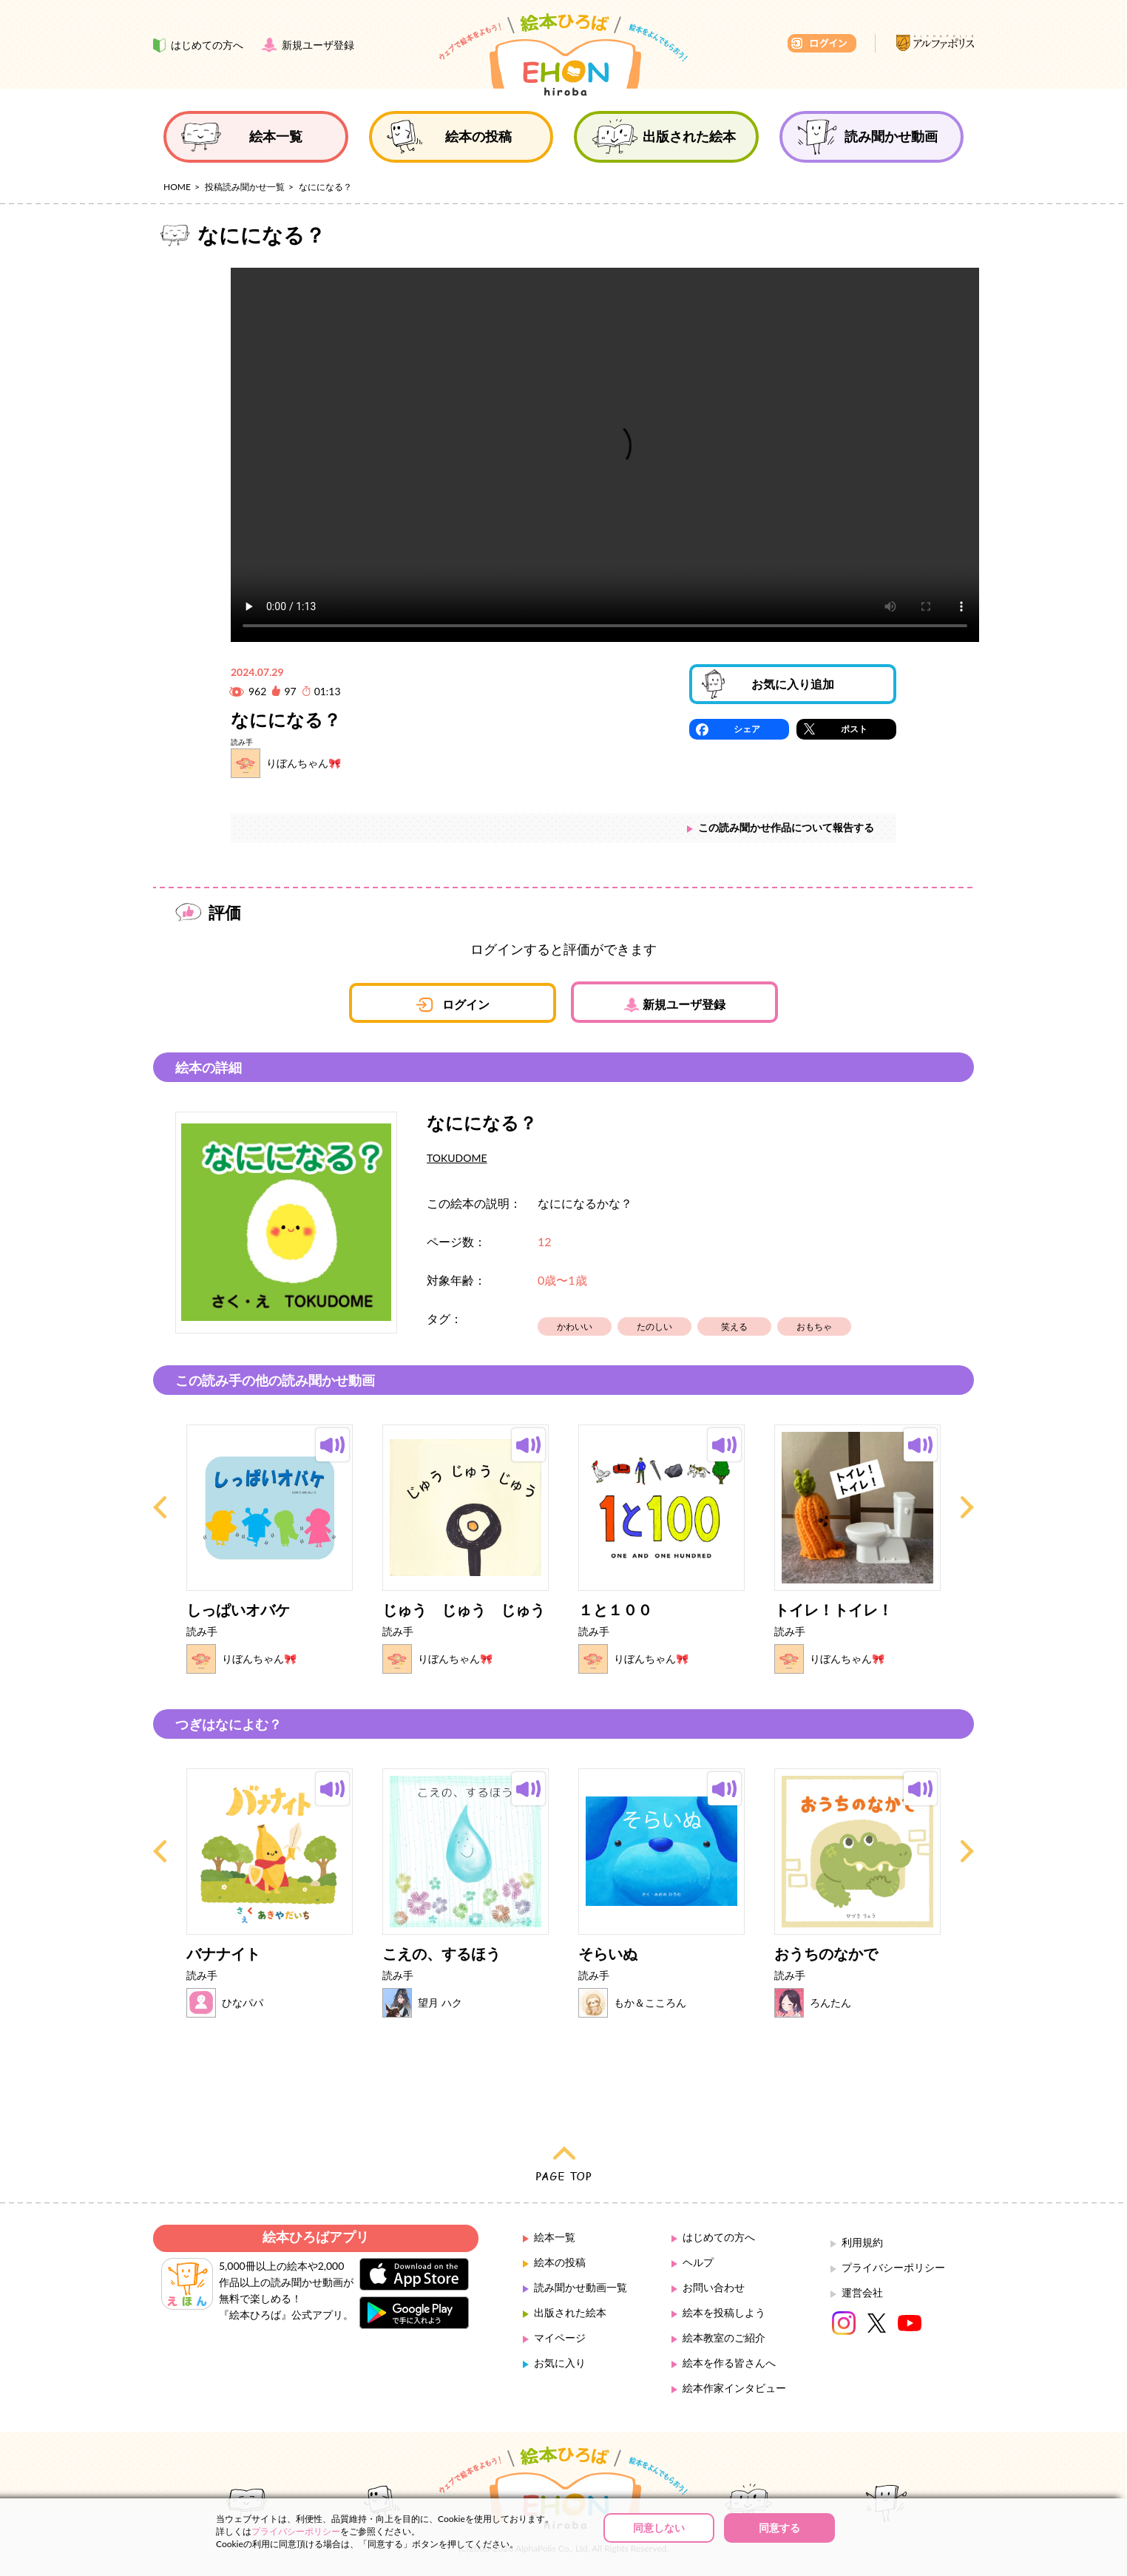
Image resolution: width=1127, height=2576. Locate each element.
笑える (734, 1326)
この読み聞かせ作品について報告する (786, 827)
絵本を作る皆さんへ (729, 2362)
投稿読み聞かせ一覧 (245, 186)
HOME (177, 186)
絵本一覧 (554, 2237)
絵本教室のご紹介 (724, 2337)
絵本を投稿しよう (724, 2312)
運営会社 (862, 2292)
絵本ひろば (563, 54)
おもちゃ (814, 1326)
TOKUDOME (457, 1158)
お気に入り (560, 2362)
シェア (747, 728)
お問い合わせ (714, 2287)
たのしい (654, 1326)
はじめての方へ (719, 2237)
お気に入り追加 (792, 684)
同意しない (659, 2527)
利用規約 (862, 2242)
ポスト (854, 728)
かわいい (574, 1326)
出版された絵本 (570, 2312)
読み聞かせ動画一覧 (580, 2287)
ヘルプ (698, 2262)
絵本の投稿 (560, 2262)
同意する (779, 2527)
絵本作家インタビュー (734, 2387)
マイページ (560, 2337)
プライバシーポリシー (893, 2267)
